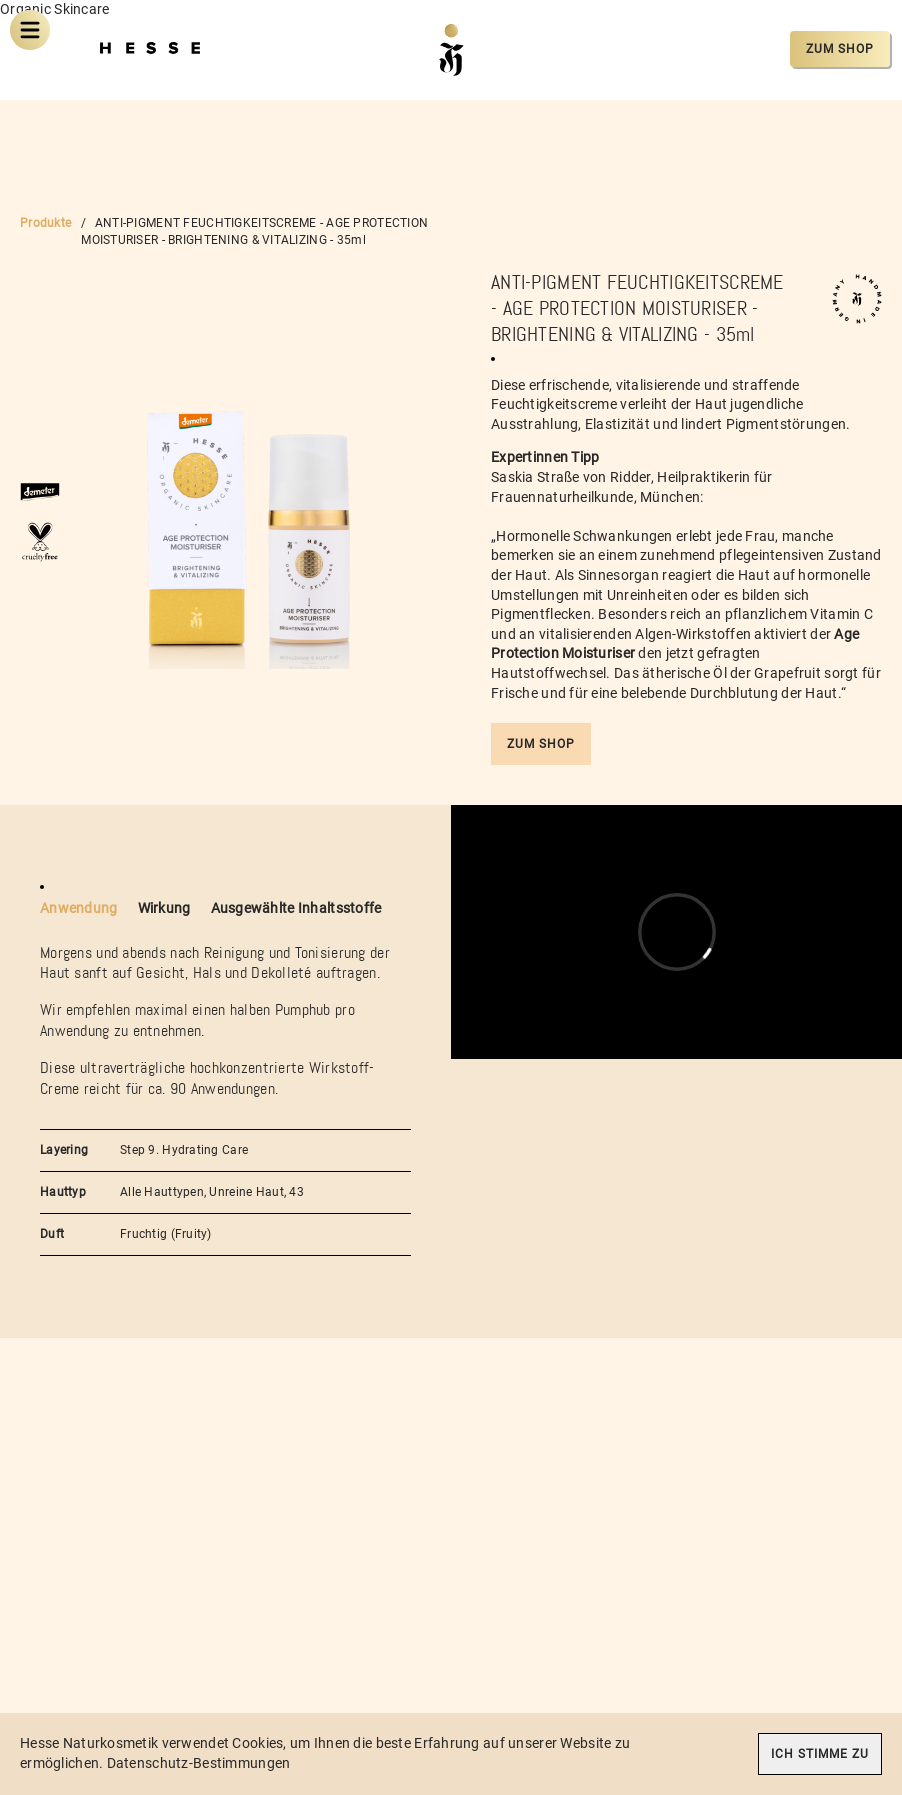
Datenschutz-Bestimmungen (199, 1763)
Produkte (45, 223)
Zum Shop (840, 49)
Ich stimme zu (820, 1754)
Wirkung (164, 908)
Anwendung (79, 908)
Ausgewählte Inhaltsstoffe (296, 908)
